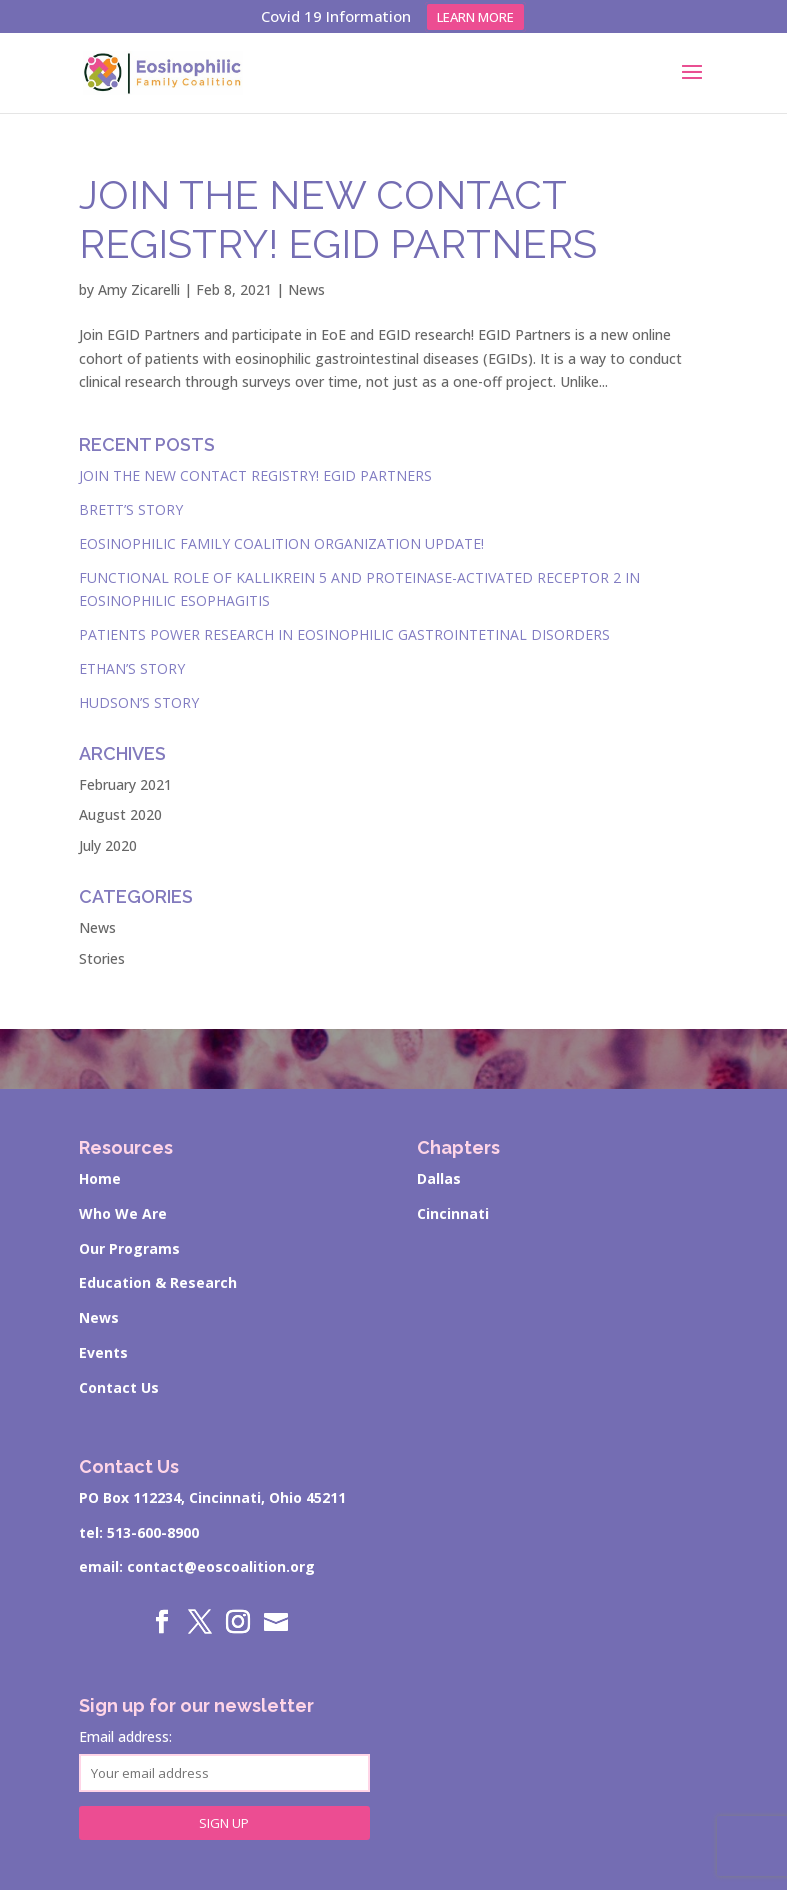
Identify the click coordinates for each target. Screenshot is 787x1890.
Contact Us (119, 1387)
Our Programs (129, 1248)
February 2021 (125, 784)
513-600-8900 (153, 1532)
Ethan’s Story (132, 668)
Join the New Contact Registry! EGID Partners (255, 475)
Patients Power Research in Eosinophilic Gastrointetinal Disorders (344, 634)
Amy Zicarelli (139, 289)
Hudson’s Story (139, 702)
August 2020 (120, 814)
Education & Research (158, 1282)
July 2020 (108, 845)
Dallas (439, 1178)
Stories (102, 958)
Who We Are (123, 1213)
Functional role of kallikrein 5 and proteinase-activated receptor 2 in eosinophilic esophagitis (359, 589)
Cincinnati (453, 1213)
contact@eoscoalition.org (221, 1566)
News (306, 289)
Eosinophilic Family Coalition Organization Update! (281, 543)
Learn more (475, 17)
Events (103, 1352)
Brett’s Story (131, 509)
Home (100, 1178)
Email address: (224, 1759)
